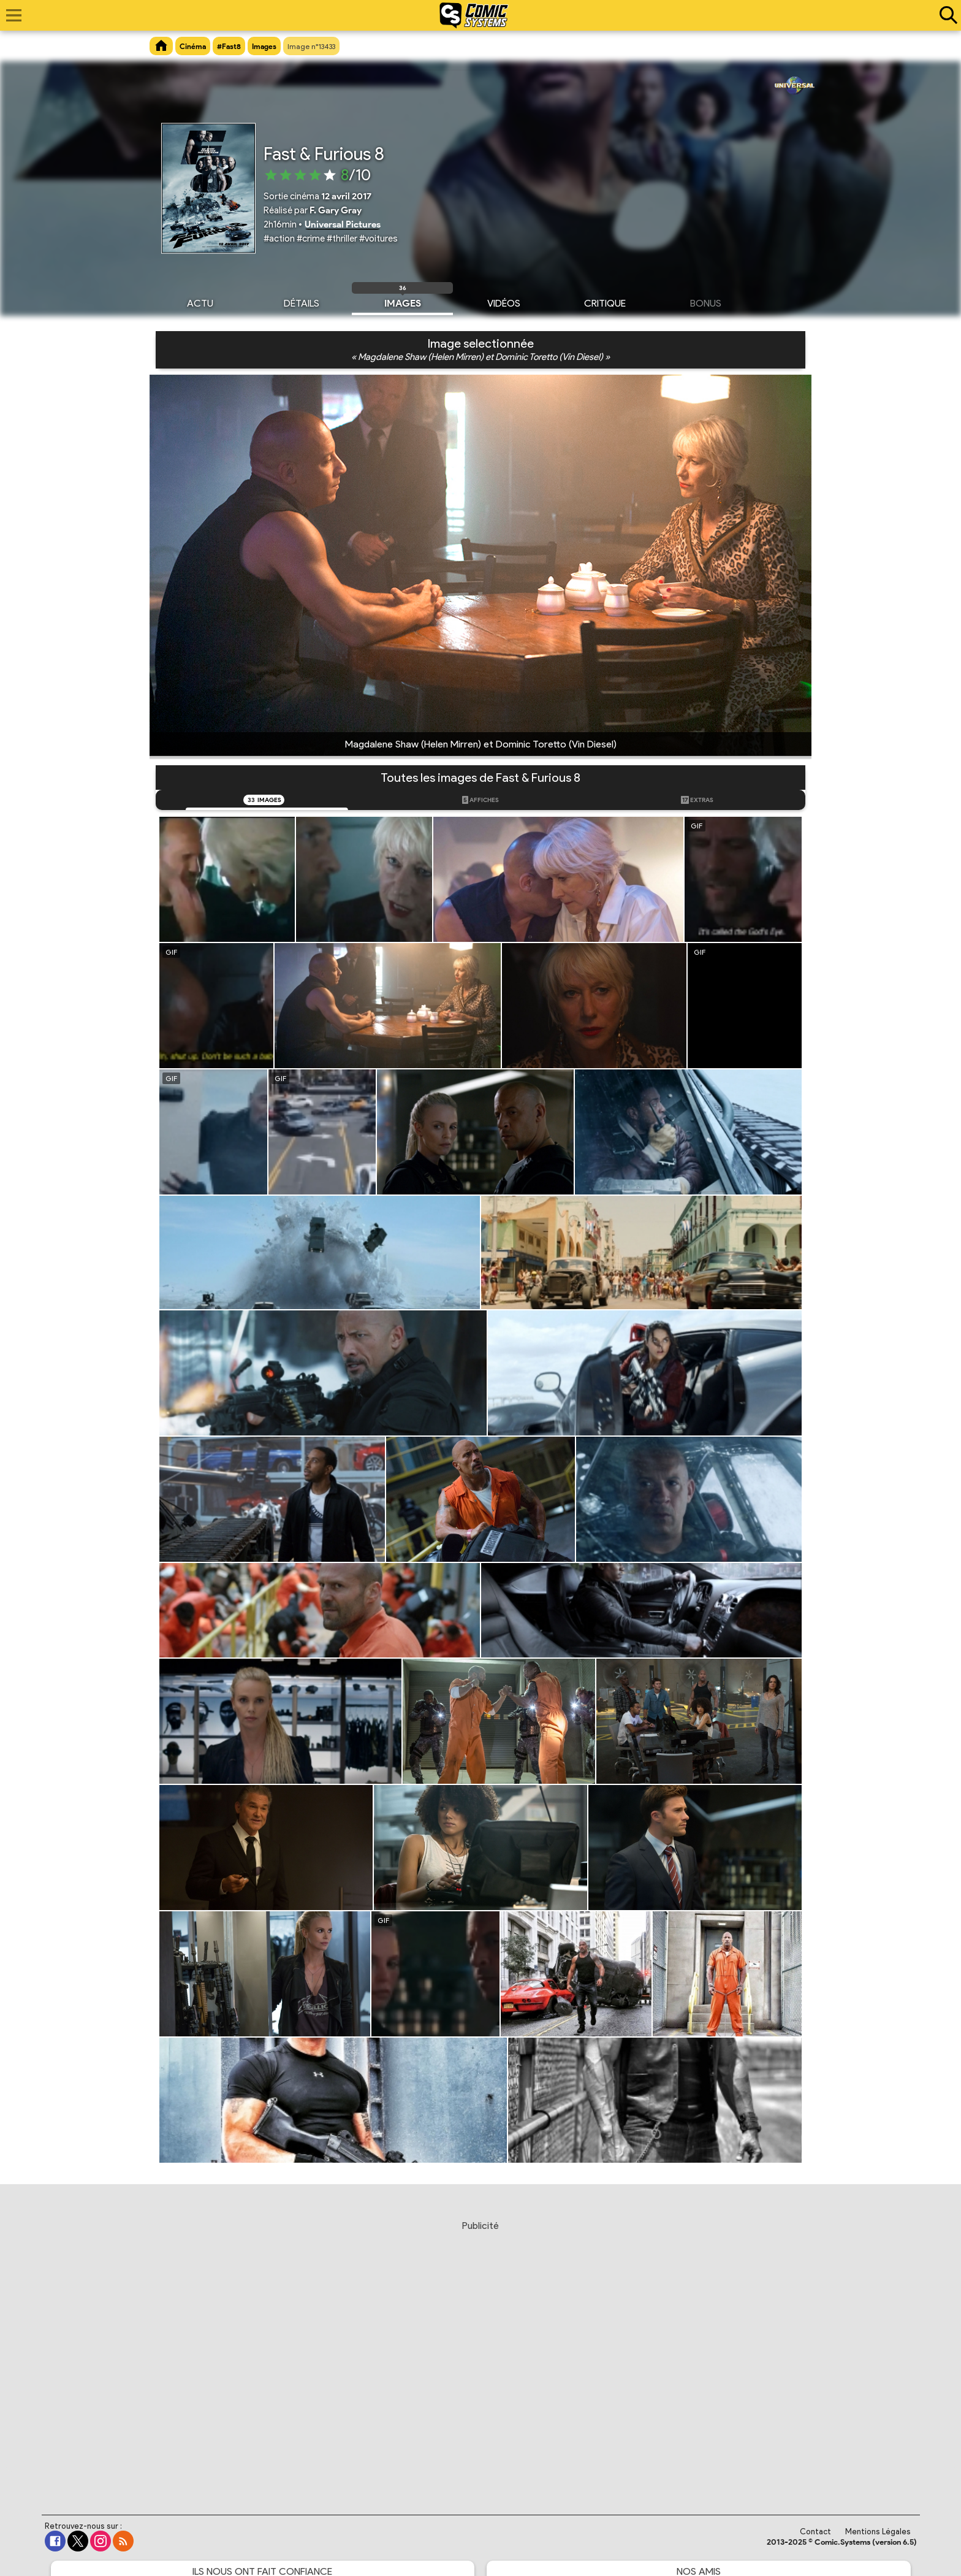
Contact (815, 2531)
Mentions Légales (878, 2531)
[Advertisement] (480, 2356)
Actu (200, 301)
